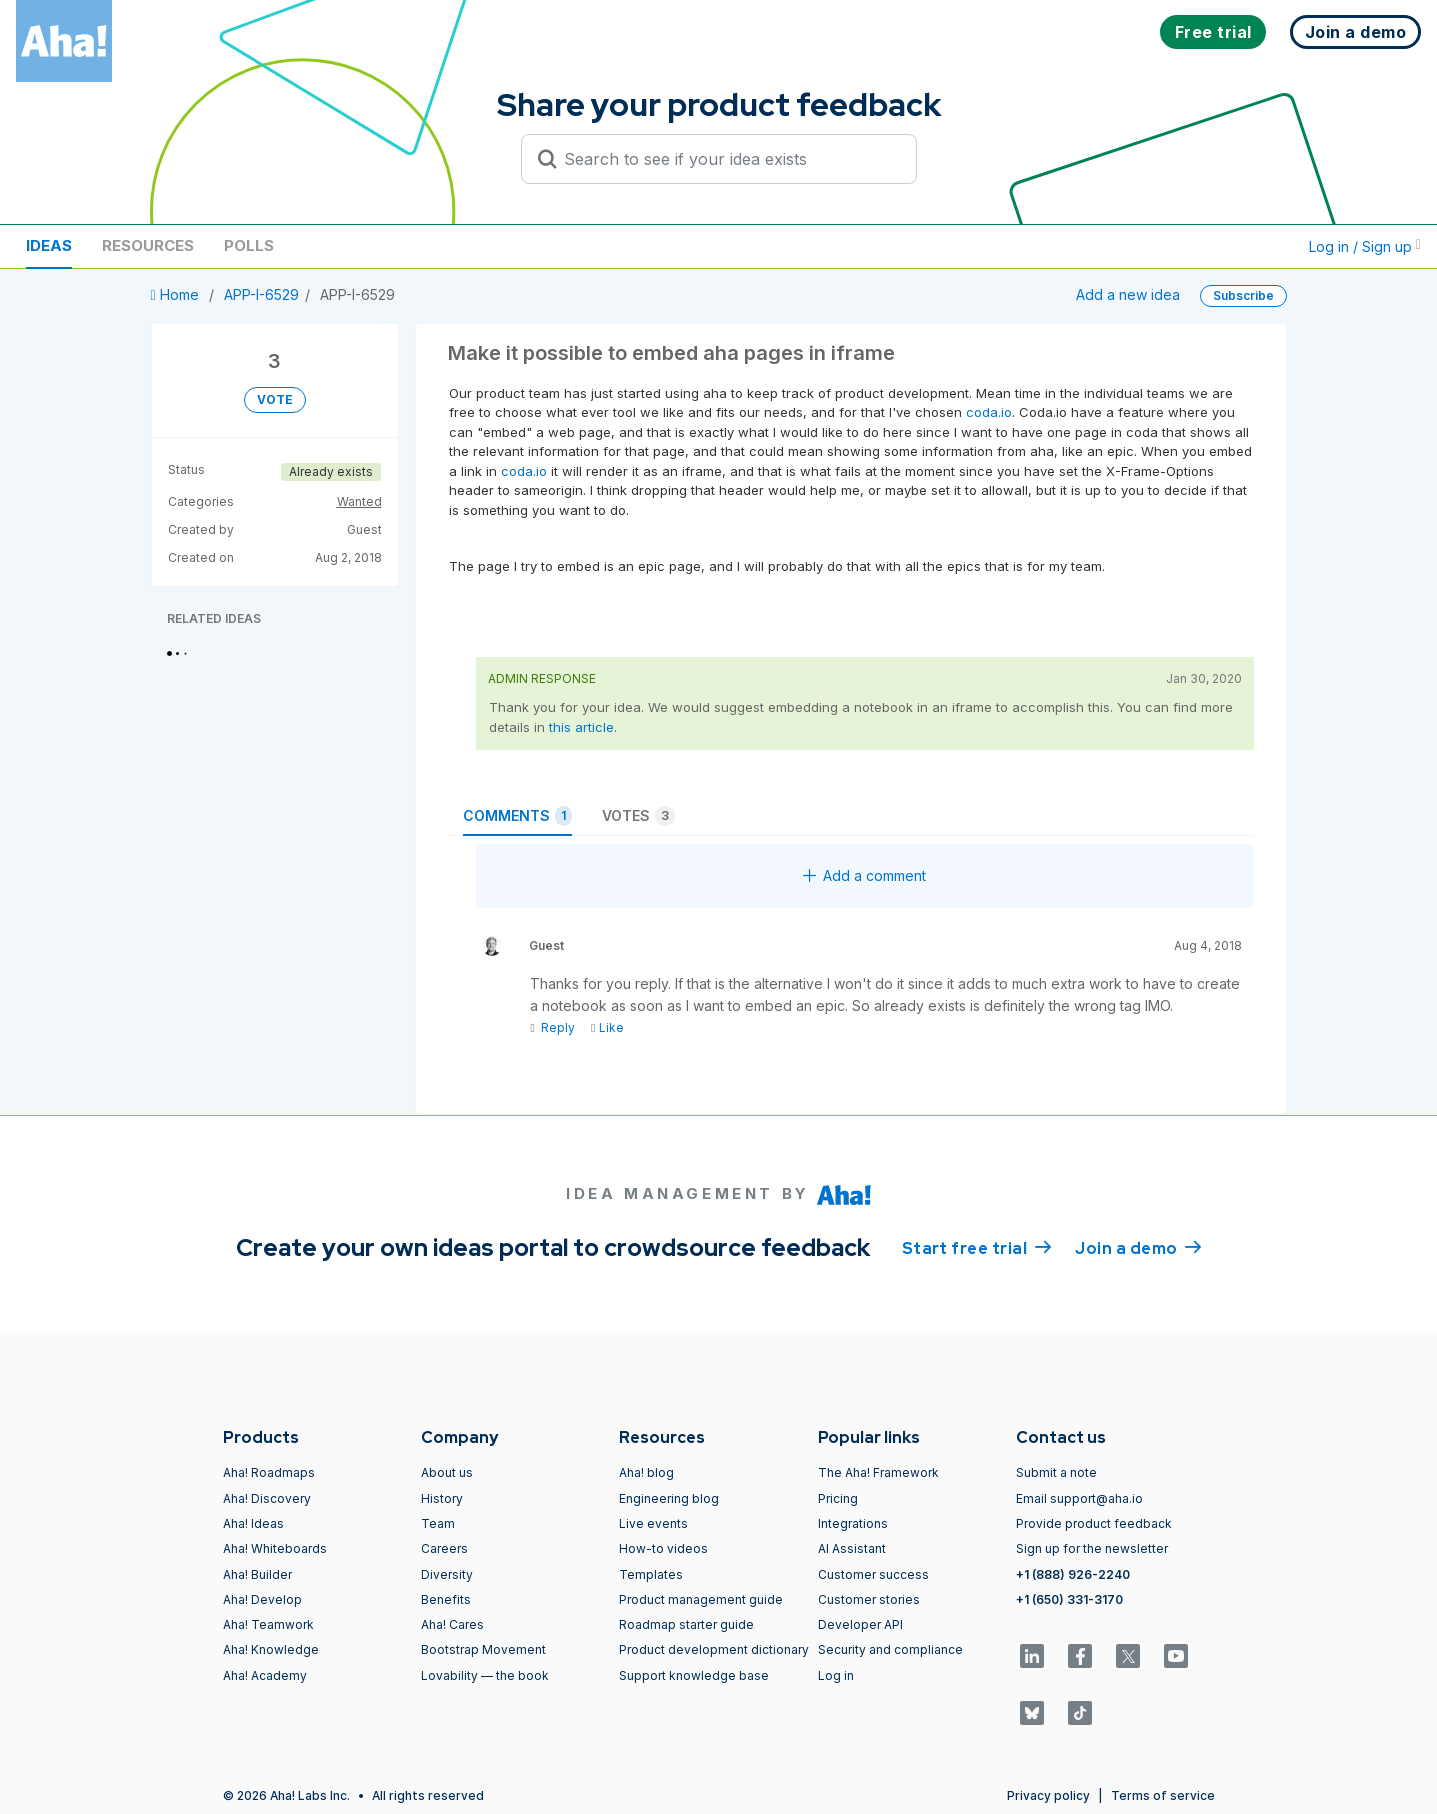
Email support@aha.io (1079, 1498)
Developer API (860, 1624)
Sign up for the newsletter (1092, 1548)
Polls (249, 245)
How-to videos (663, 1548)
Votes (638, 816)
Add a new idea (1128, 294)
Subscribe (1243, 295)
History (442, 1498)
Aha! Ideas (253, 1523)
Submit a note (1056, 1472)
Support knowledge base (694, 1675)
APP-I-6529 (261, 294)
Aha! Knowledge (271, 1649)
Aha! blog (646, 1472)
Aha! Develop (262, 1599)
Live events (653, 1523)
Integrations (853, 1523)
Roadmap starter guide (686, 1624)
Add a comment (864, 875)
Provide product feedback (1094, 1523)
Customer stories (869, 1599)
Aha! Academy (265, 1675)
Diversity (447, 1574)
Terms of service (1163, 1795)
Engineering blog (669, 1498)
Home (177, 294)
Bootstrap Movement (483, 1649)
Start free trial (977, 1247)
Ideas (49, 245)
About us (447, 1472)
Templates (651, 1574)
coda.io (989, 412)
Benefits (446, 1599)
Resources (148, 245)
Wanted (359, 501)
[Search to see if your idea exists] (728, 159)
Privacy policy (1048, 1795)
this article (581, 727)
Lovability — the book (485, 1675)
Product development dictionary (714, 1649)
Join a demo (1138, 1247)
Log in (836, 1675)
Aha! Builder (257, 1574)
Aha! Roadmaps (269, 1472)
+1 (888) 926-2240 (1073, 1574)
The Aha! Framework (878, 1472)
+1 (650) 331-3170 (1069, 1599)
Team (438, 1523)
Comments (517, 816)
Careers (444, 1548)
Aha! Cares (452, 1624)
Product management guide (701, 1599)
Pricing (838, 1498)
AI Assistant (852, 1548)
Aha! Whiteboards (275, 1548)
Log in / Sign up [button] (1365, 246)
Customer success (873, 1574)
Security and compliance (890, 1649)
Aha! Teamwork (268, 1624)
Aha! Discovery (267, 1498)
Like (607, 1027)
